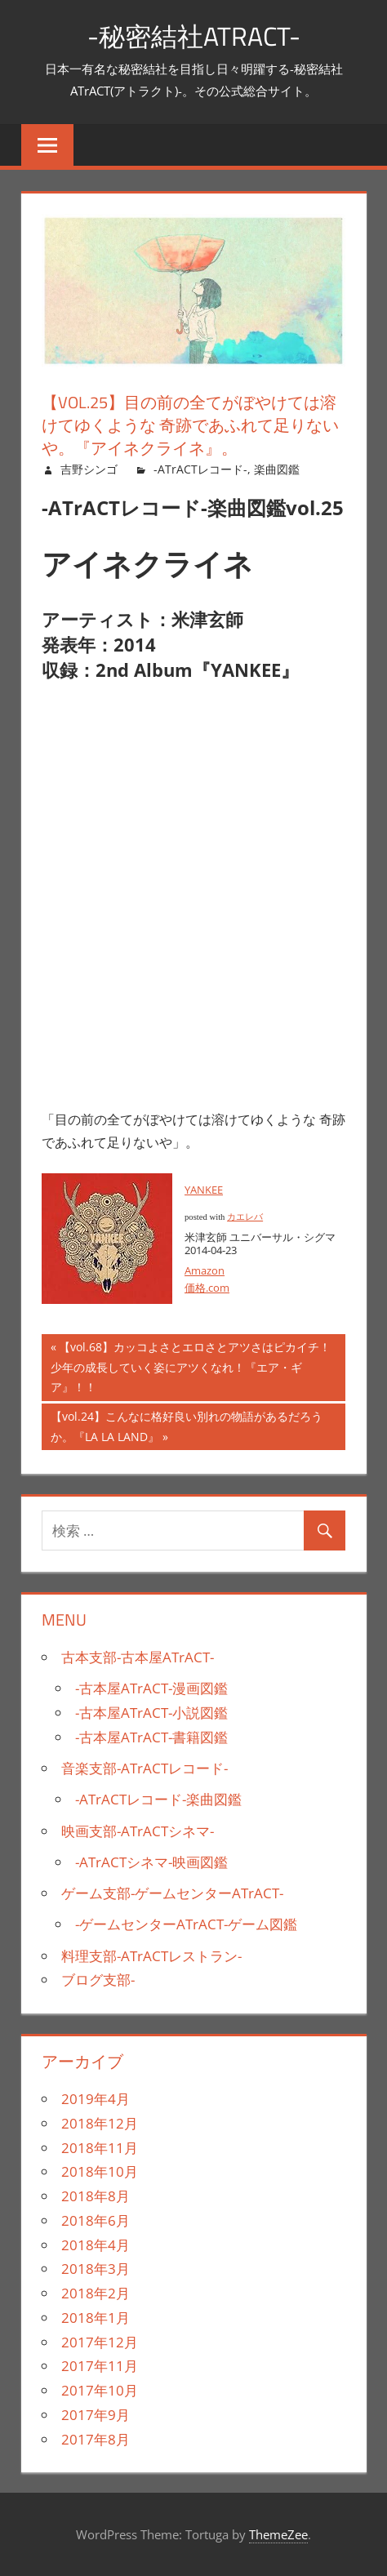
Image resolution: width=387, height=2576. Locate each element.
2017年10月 (99, 2390)
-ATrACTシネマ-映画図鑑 (151, 1862)
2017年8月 (95, 2439)
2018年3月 (95, 2268)
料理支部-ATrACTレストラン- (151, 1955)
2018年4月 (95, 2245)
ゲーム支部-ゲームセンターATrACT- (172, 1893)
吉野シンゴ (89, 469)
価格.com (207, 1287)
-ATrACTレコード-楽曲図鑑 (158, 1799)
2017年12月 (99, 2342)
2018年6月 (95, 2220)
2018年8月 (95, 2196)
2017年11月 (99, 2365)
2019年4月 (95, 2098)
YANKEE (204, 1189)
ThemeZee (278, 2534)
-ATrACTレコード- (200, 469)
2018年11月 (99, 2147)
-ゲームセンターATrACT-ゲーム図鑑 (186, 1924)
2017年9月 (95, 2414)
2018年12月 (99, 2123)
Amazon (205, 1270)
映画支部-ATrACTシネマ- (137, 1831)
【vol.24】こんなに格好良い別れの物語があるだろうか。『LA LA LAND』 (186, 1428)
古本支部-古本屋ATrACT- (137, 1657)
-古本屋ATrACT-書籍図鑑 (151, 1737)
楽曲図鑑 (277, 469)
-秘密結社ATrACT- (193, 36)
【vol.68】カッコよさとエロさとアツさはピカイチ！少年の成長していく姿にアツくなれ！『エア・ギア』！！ (191, 1369)
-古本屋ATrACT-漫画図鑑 (151, 1688)
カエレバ (245, 1216)
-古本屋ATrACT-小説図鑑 (151, 1712)
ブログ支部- (98, 1979)
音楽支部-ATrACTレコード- (144, 1768)
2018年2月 (95, 2293)
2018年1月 (95, 2317)
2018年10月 (99, 2171)
